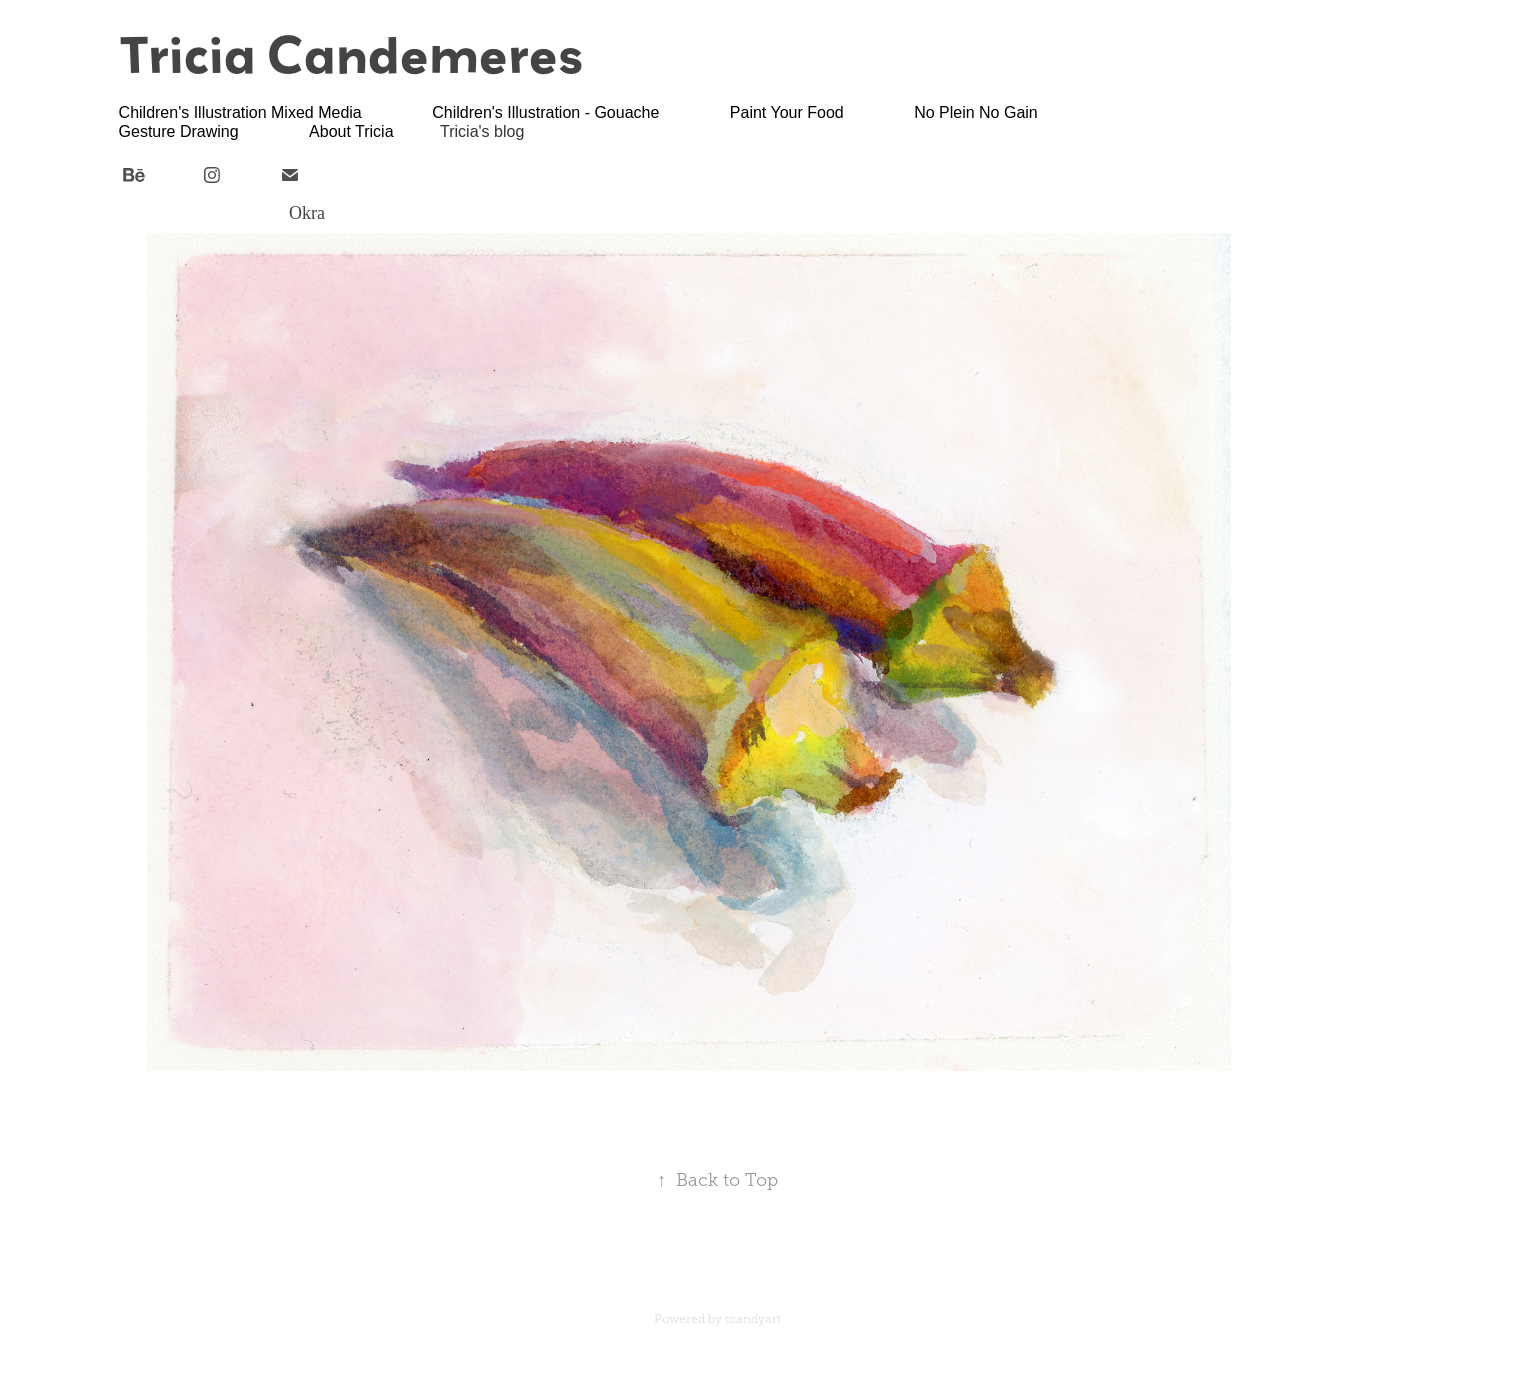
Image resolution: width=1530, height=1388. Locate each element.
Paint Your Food (787, 112)
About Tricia (351, 131)
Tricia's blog (482, 131)
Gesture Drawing (179, 131)
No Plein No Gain (976, 112)
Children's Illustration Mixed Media (240, 112)
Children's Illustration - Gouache (545, 112)
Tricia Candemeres (351, 53)
